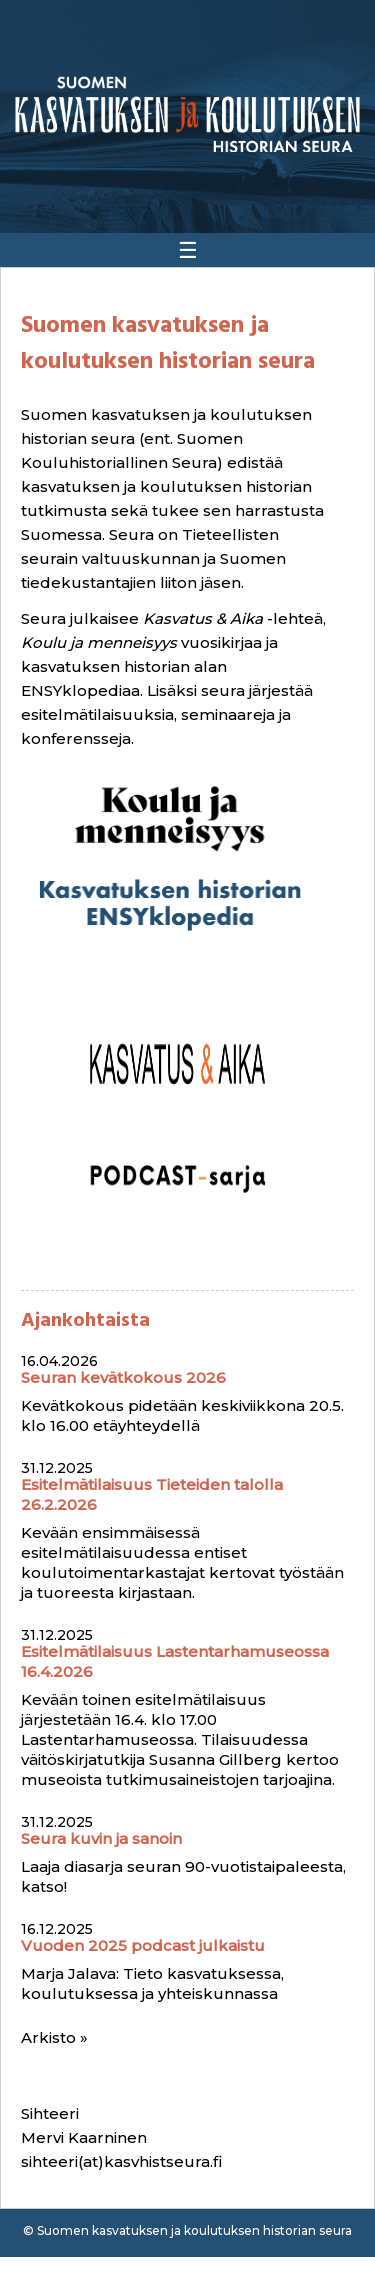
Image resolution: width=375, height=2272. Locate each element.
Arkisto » (54, 2037)
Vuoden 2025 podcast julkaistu (143, 1945)
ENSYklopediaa (80, 690)
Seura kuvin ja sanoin (101, 1838)
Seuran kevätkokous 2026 (123, 1377)
